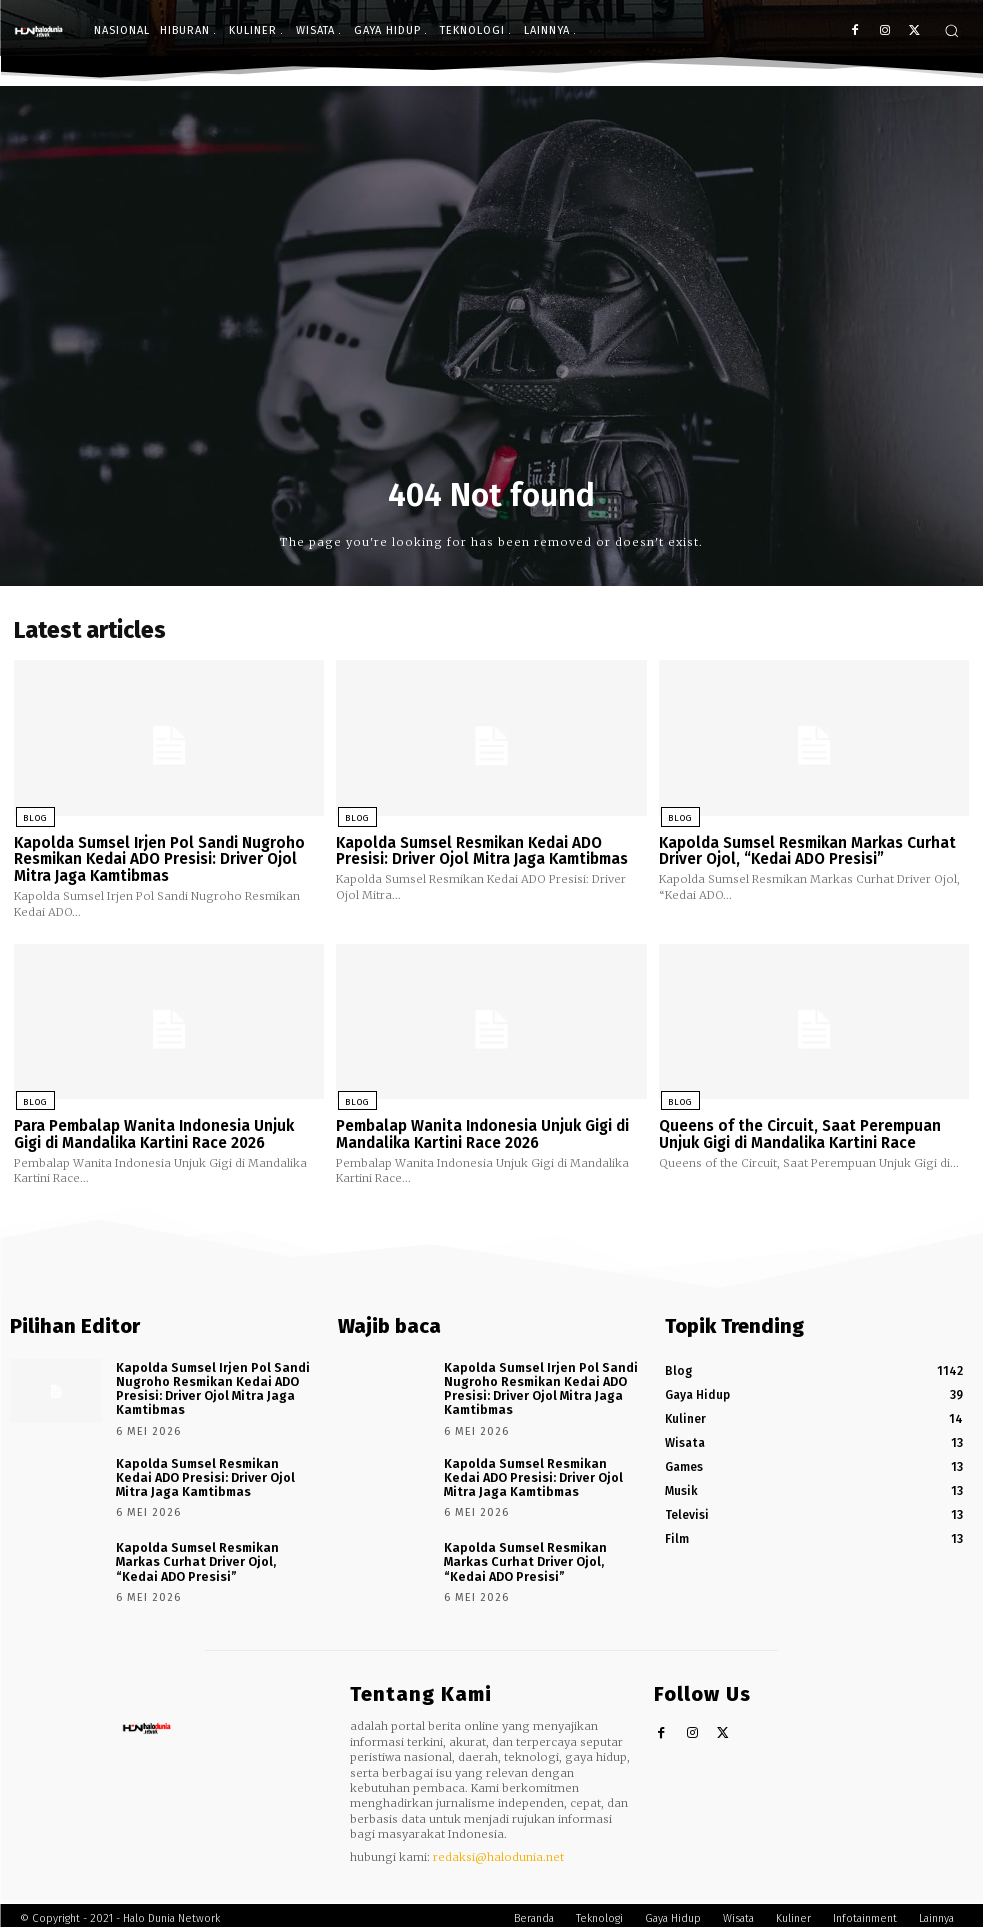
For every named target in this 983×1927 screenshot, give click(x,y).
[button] (951, 30)
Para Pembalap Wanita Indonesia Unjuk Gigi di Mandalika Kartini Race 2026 (154, 1132)
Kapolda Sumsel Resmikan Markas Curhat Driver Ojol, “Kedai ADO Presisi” (807, 850)
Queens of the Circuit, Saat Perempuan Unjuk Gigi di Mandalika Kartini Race (800, 1132)
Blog (33, 817)
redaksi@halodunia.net (498, 1850)
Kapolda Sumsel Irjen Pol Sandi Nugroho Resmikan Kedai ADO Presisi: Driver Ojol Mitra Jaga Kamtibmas (159, 858)
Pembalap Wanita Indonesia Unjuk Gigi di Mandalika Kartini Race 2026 (482, 1132)
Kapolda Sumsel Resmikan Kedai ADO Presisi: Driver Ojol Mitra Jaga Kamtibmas (482, 850)
